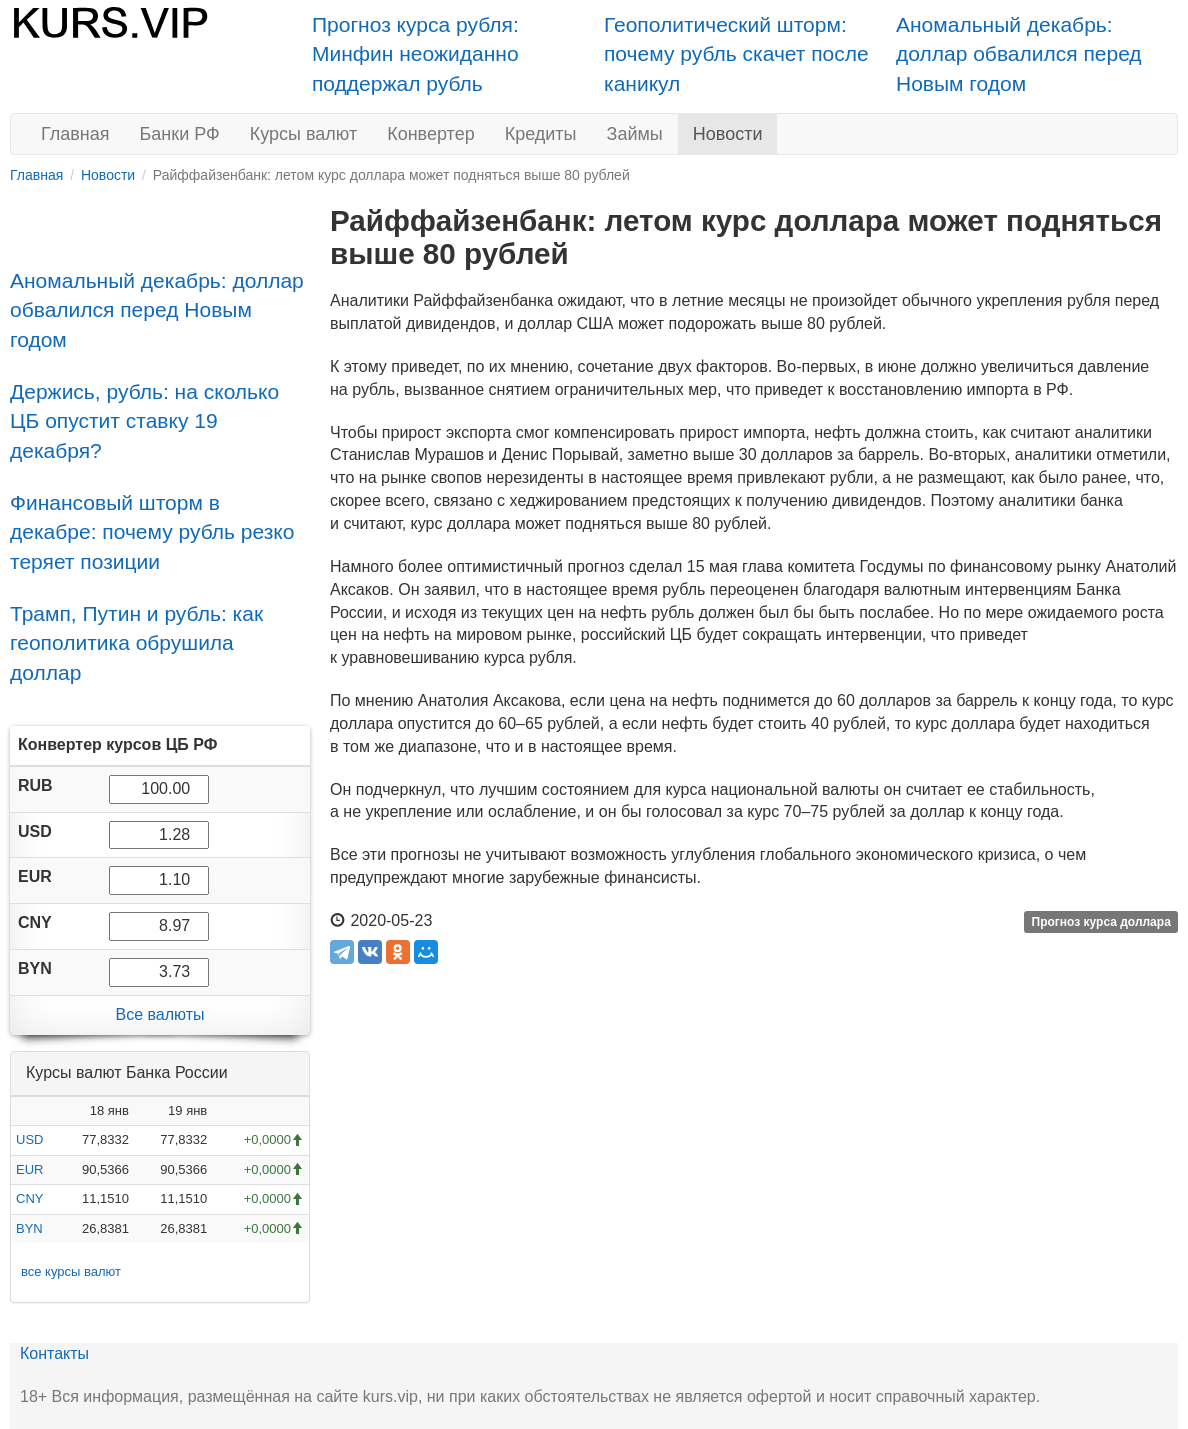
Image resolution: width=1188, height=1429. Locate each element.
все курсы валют (71, 1271)
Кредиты (541, 134)
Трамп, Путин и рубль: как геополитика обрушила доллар (136, 643)
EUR (29, 1169)
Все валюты (159, 1014)
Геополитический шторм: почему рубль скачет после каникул (736, 54)
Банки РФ (180, 134)
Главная (75, 134)
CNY (29, 1198)
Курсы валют (303, 134)
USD (29, 1139)
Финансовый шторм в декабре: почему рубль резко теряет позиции (152, 532)
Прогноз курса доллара (1101, 922)
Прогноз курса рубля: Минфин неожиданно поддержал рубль (415, 54)
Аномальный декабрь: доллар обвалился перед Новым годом (1019, 54)
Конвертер (431, 134)
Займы (635, 134)
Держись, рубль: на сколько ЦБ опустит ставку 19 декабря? (144, 421)
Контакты (54, 1353)
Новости (728, 134)
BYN (29, 1228)
